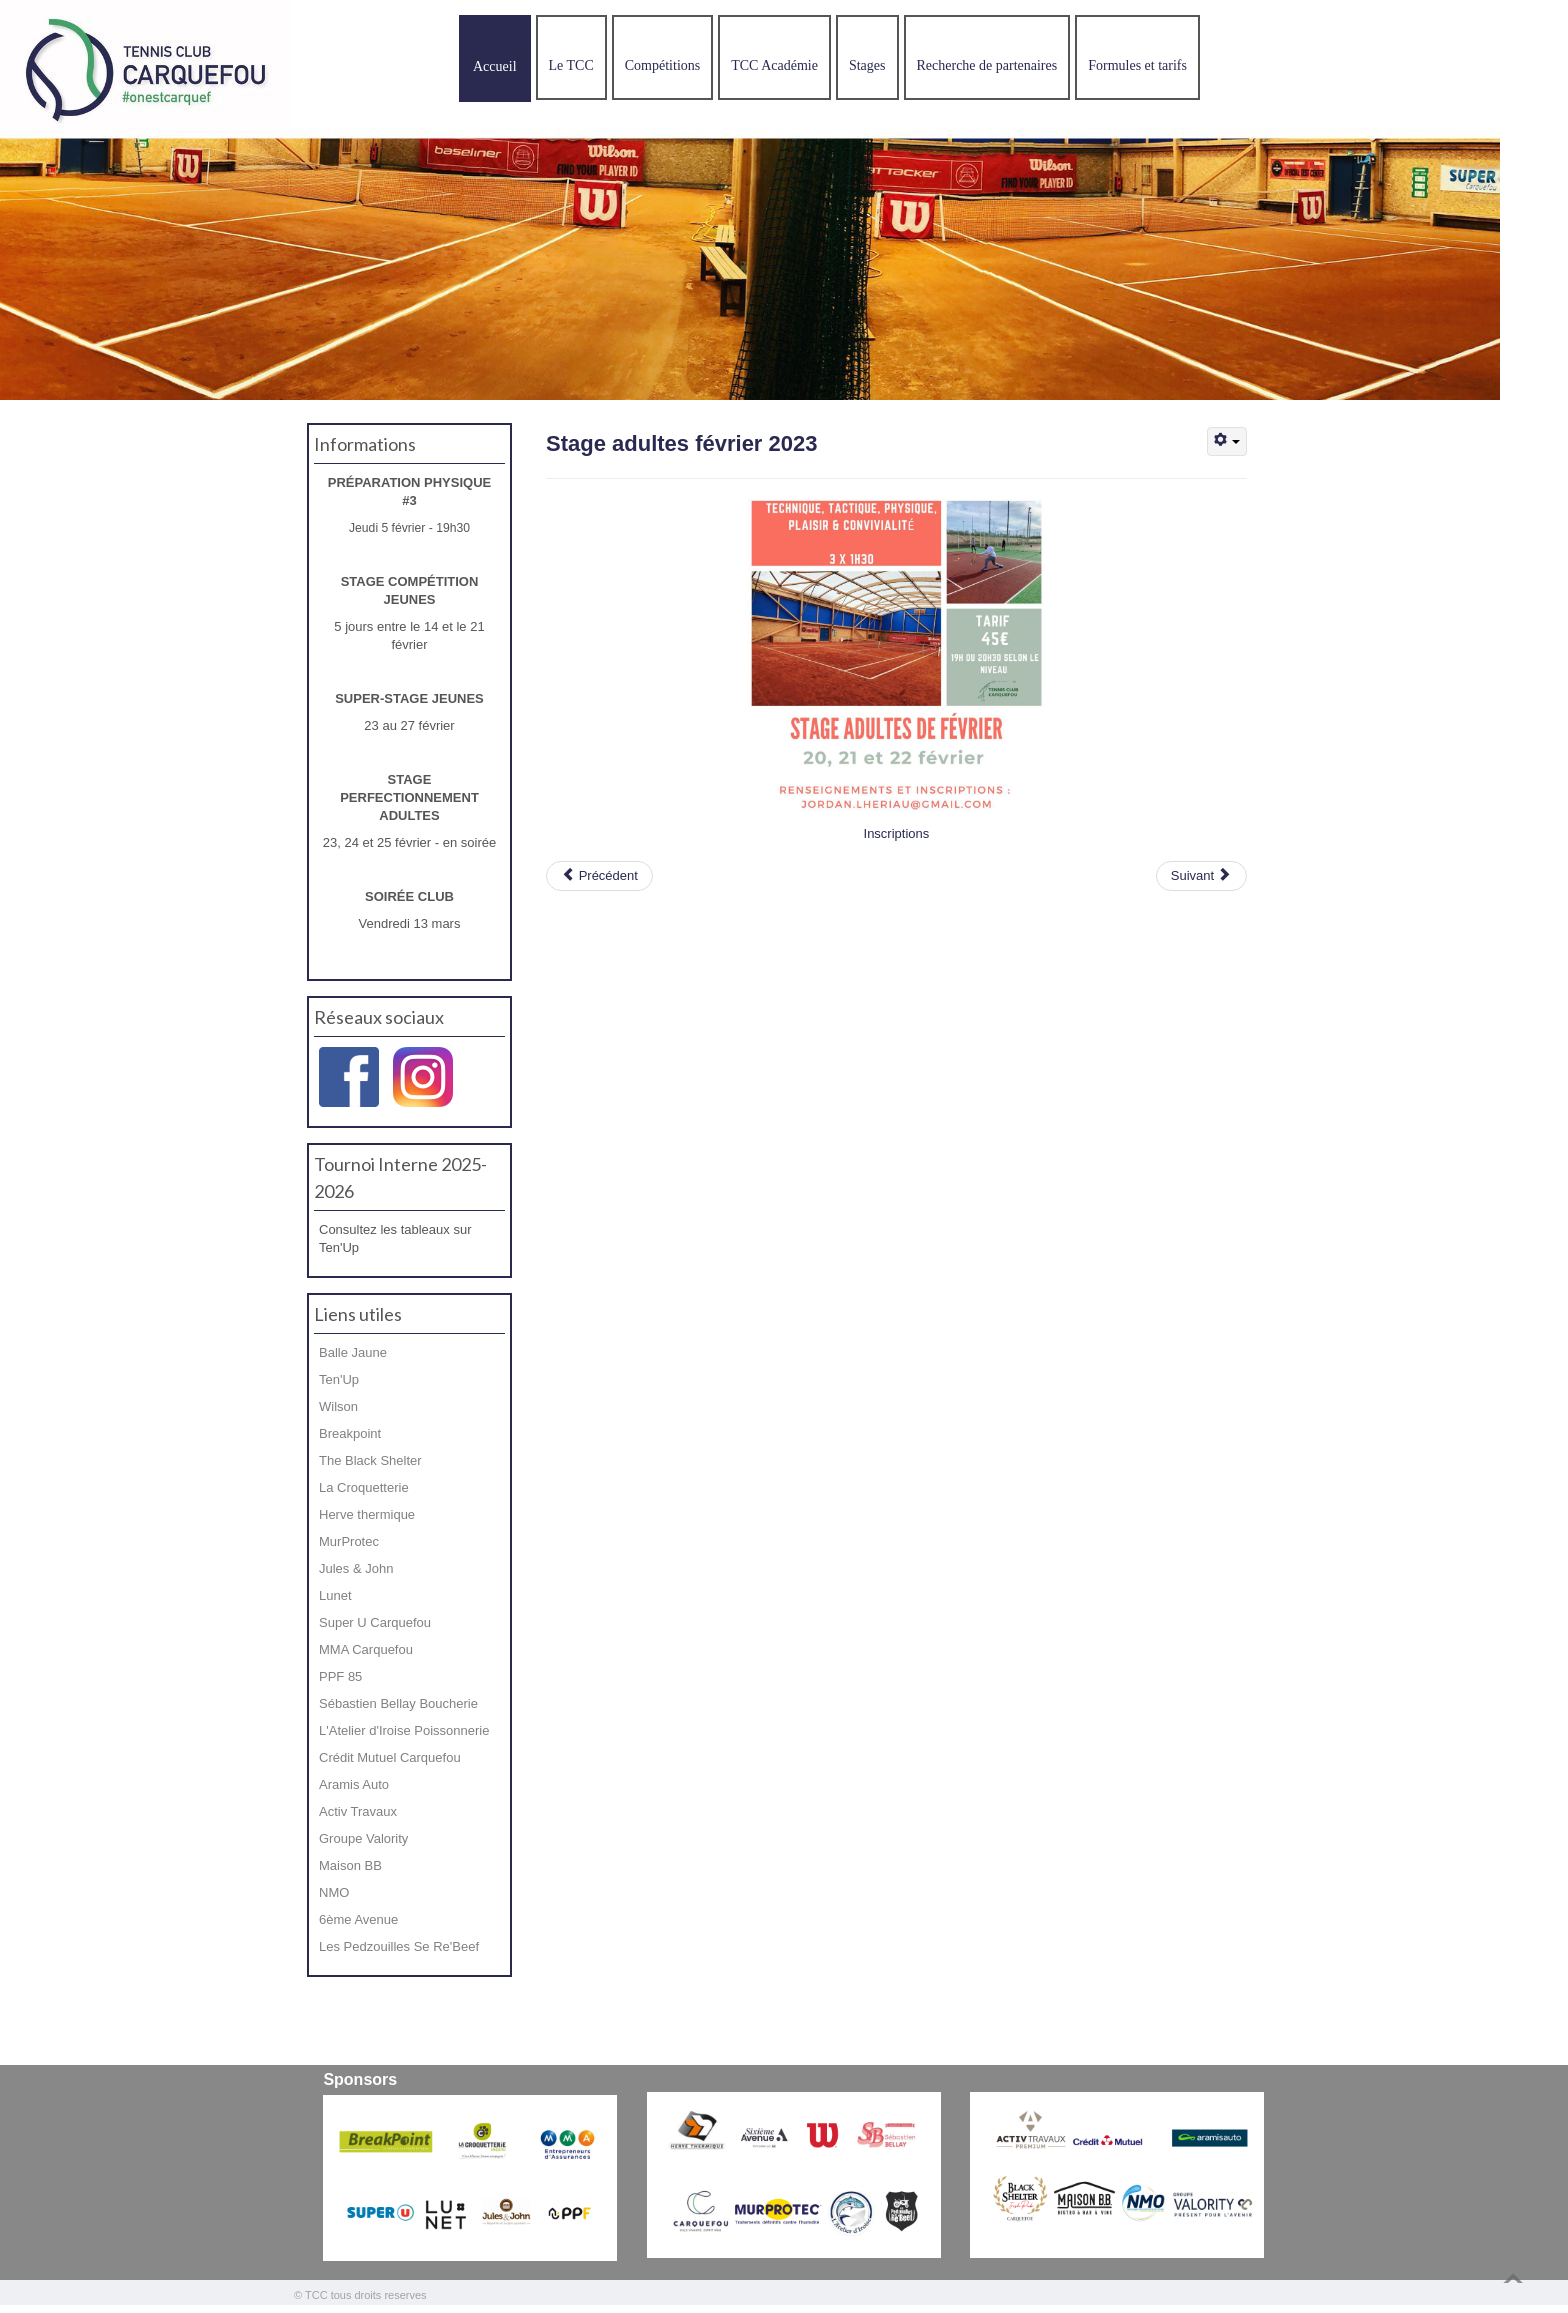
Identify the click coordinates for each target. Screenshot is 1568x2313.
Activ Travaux (358, 1811)
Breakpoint (350, 1433)
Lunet (335, 1595)
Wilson (338, 1406)
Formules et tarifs (1137, 65)
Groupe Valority (363, 1838)
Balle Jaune (353, 1352)
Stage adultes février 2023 (681, 443)
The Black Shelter (370, 1460)
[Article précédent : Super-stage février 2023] (599, 876)
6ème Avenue (358, 1919)
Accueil (495, 66)
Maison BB (350, 1865)
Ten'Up (339, 1379)
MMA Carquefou (366, 1649)
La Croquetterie (364, 1487)
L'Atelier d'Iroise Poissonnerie (404, 1730)
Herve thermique (367, 1514)
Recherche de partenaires (987, 65)
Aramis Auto (354, 1784)
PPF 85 (340, 1676)
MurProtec (349, 1541)
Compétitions (662, 65)
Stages (867, 65)
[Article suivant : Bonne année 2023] (1201, 876)
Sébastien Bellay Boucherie (398, 1703)
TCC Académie (774, 65)
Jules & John (356, 1568)
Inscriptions (897, 833)
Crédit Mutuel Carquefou (390, 1757)
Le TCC (571, 65)
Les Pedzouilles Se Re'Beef (399, 1946)
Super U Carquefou (375, 1622)
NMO (334, 1892)
